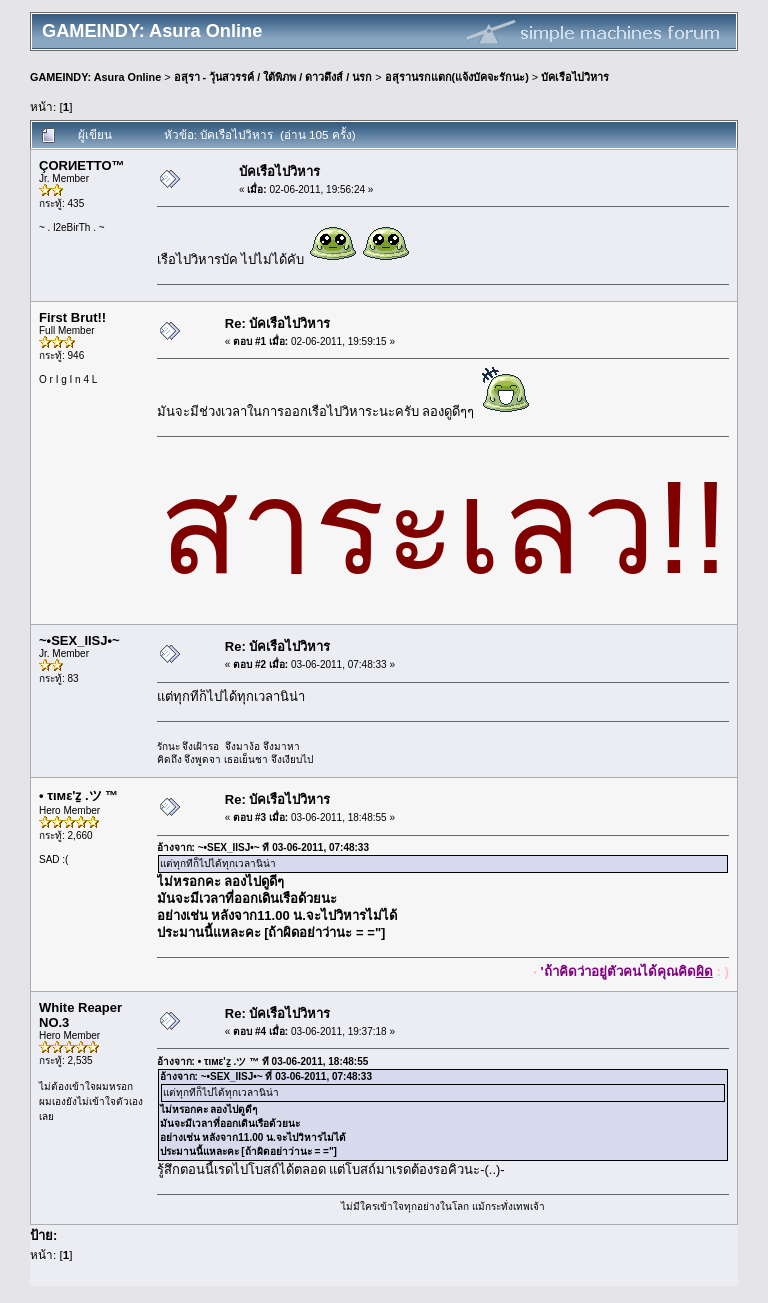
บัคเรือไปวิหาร (575, 77)
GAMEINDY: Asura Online (95, 77)
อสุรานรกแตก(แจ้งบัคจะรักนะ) (457, 77)
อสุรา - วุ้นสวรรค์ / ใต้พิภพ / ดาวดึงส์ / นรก (273, 77)
